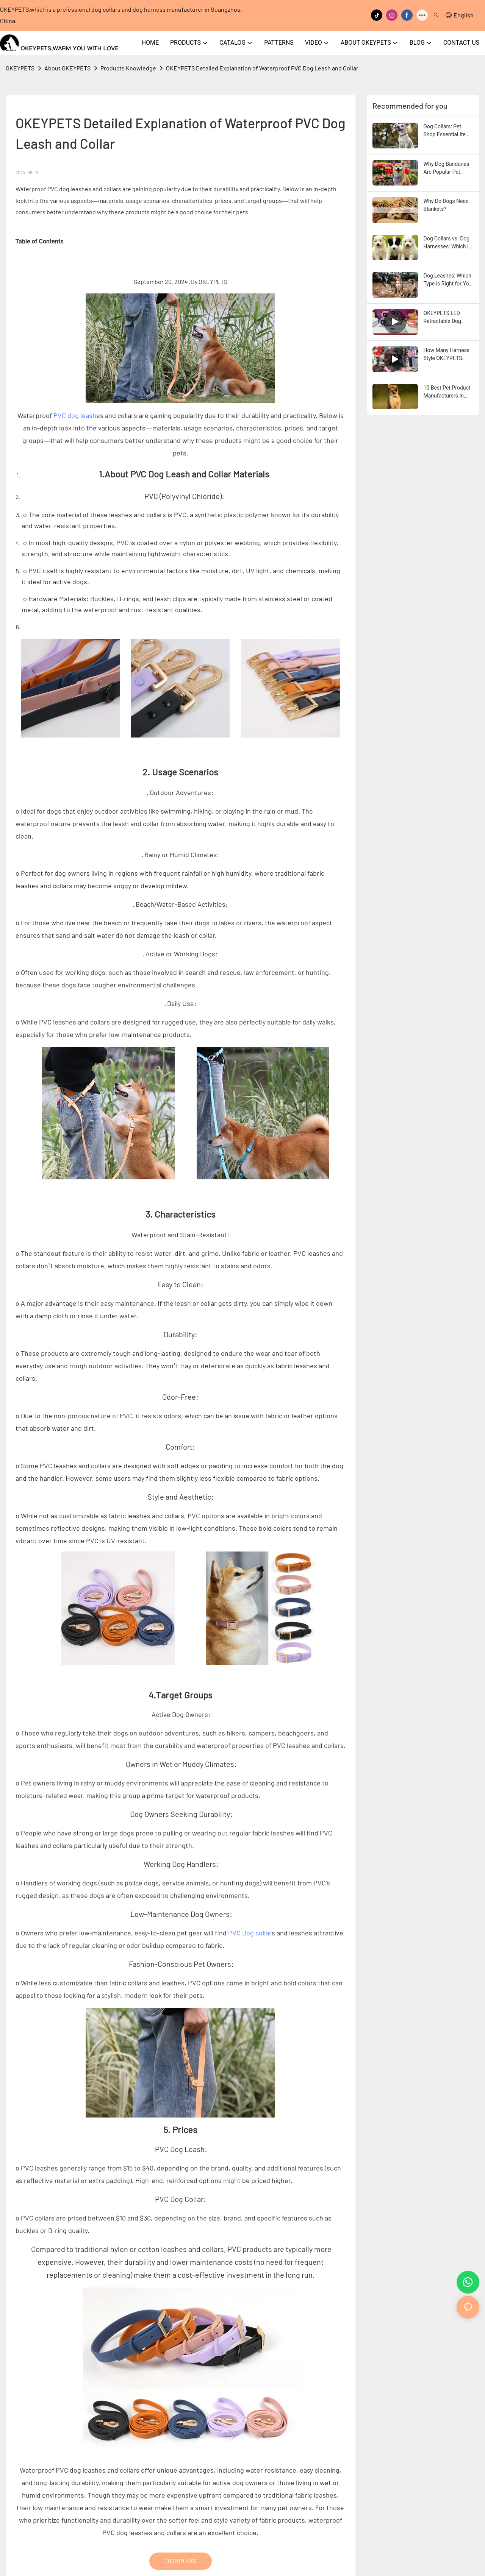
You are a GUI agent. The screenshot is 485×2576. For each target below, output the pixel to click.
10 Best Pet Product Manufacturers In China (447, 392)
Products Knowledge (128, 68)
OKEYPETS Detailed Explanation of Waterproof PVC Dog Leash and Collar (262, 68)
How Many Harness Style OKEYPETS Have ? (447, 354)
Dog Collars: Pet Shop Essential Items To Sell (448, 131)
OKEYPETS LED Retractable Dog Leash (442, 317)
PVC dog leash (74, 415)
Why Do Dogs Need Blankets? (446, 205)
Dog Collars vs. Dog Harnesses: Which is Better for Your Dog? (447, 243)
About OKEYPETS (67, 68)
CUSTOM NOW (180, 2561)
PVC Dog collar (250, 1933)
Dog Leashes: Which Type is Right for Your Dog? (449, 280)
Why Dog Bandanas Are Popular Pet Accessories (446, 168)
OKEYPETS (20, 68)
